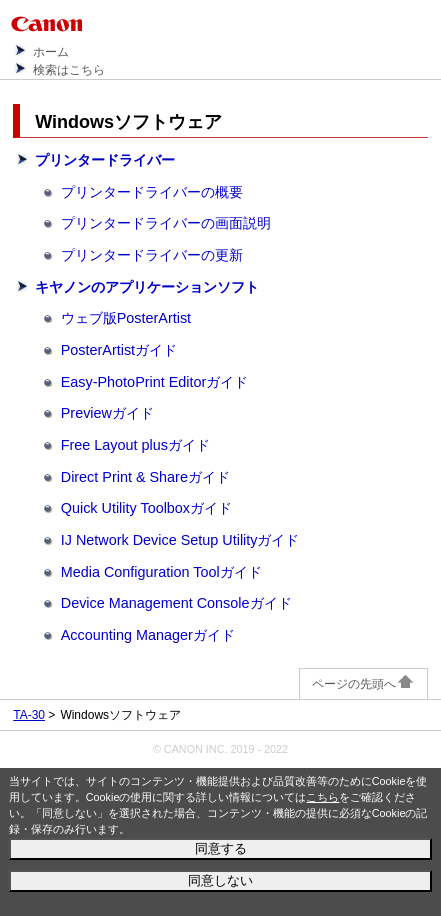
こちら (322, 797)
